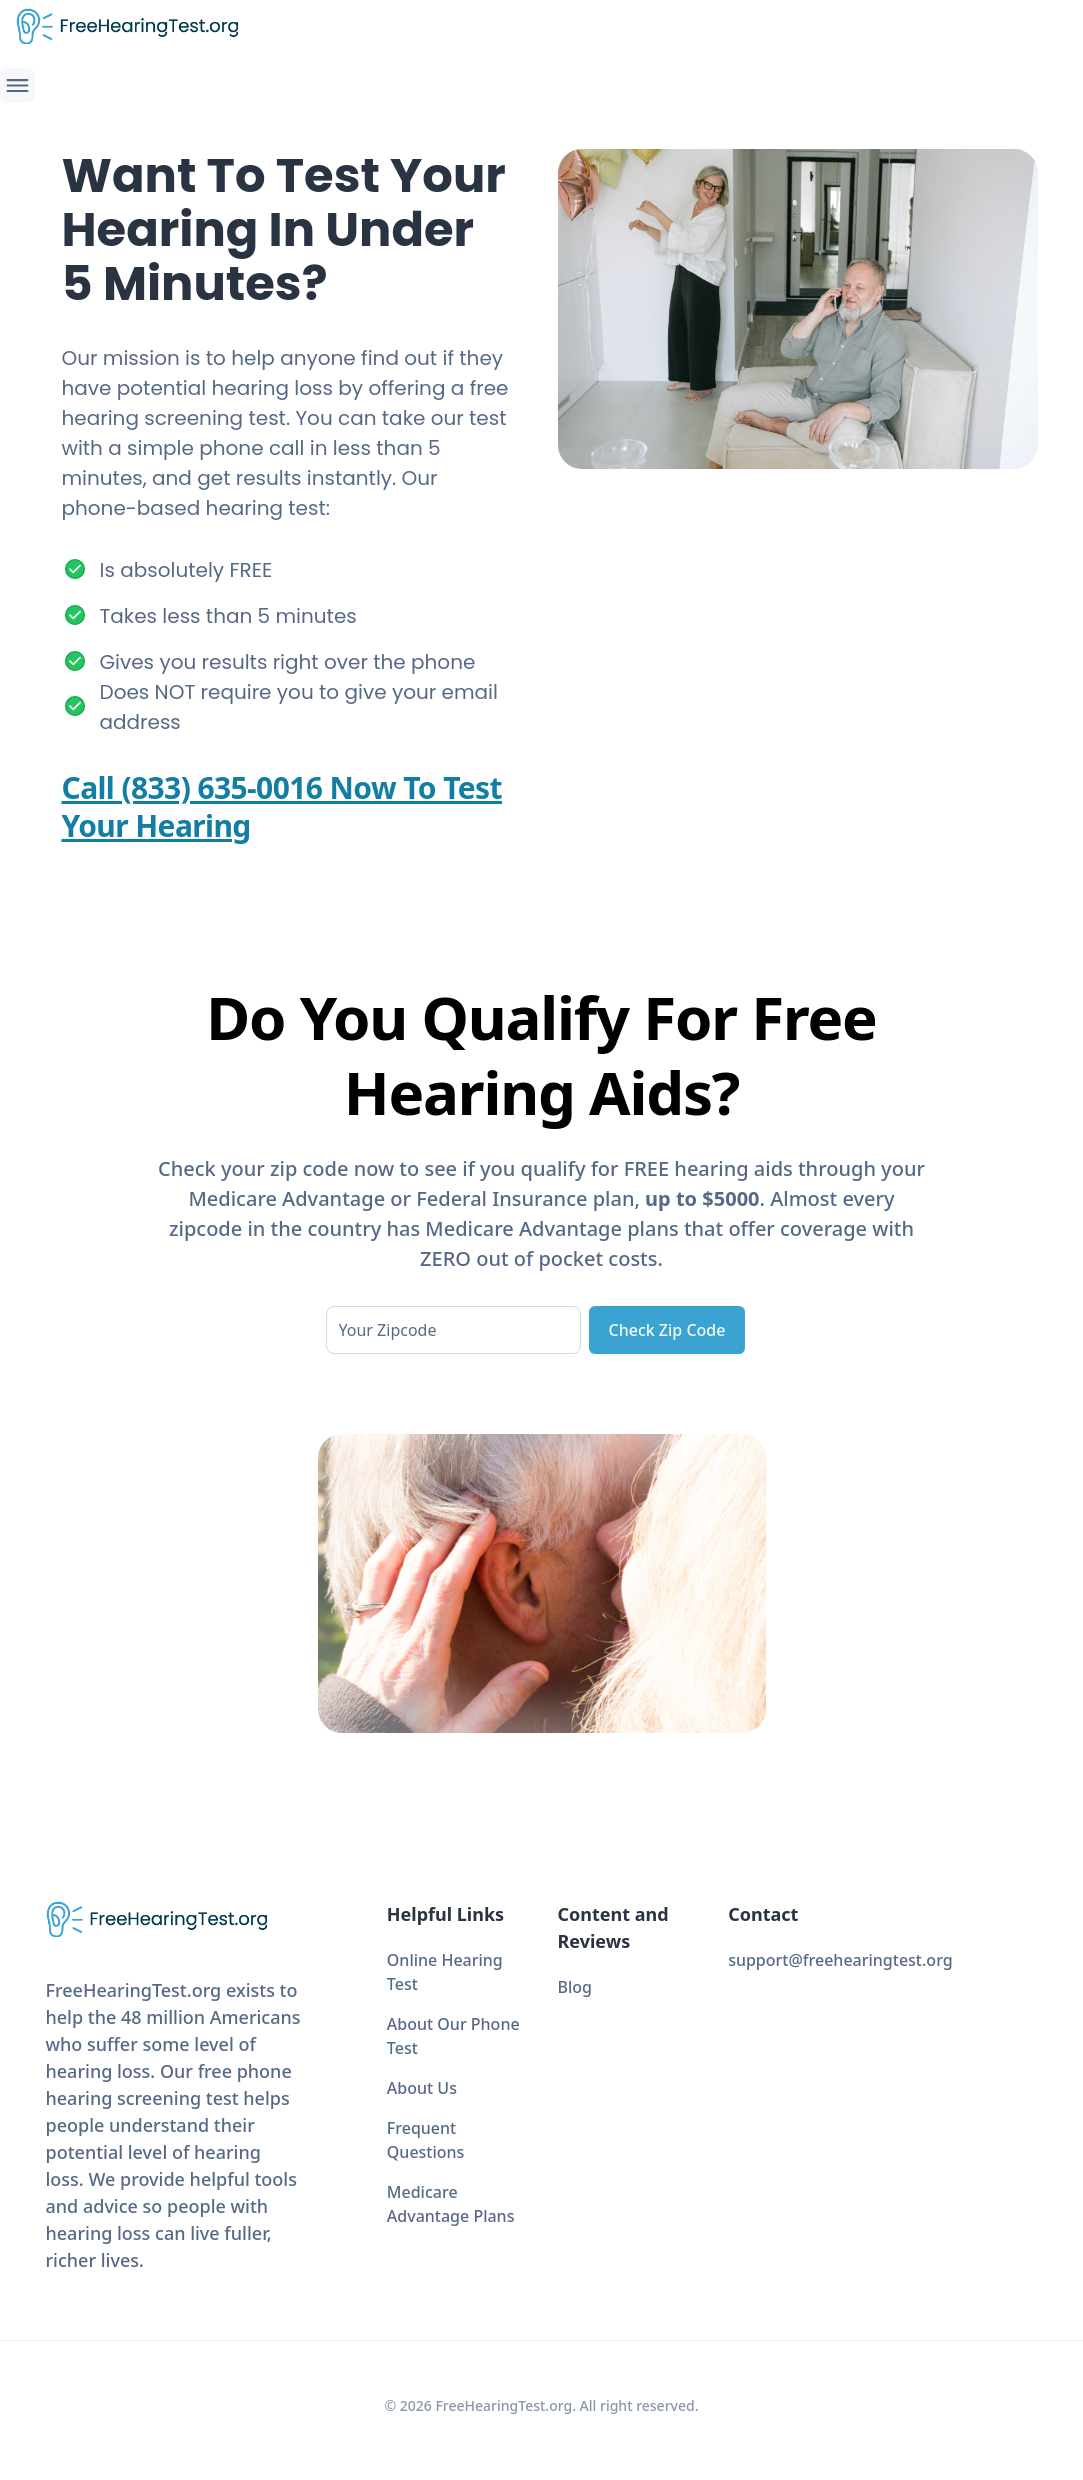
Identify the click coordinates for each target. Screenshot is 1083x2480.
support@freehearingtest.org (840, 1960)
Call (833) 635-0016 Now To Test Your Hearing (282, 806)
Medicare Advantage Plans (451, 2204)
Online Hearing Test (445, 1972)
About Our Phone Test (453, 2036)
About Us (422, 2088)
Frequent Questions (426, 2140)
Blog (574, 1987)
